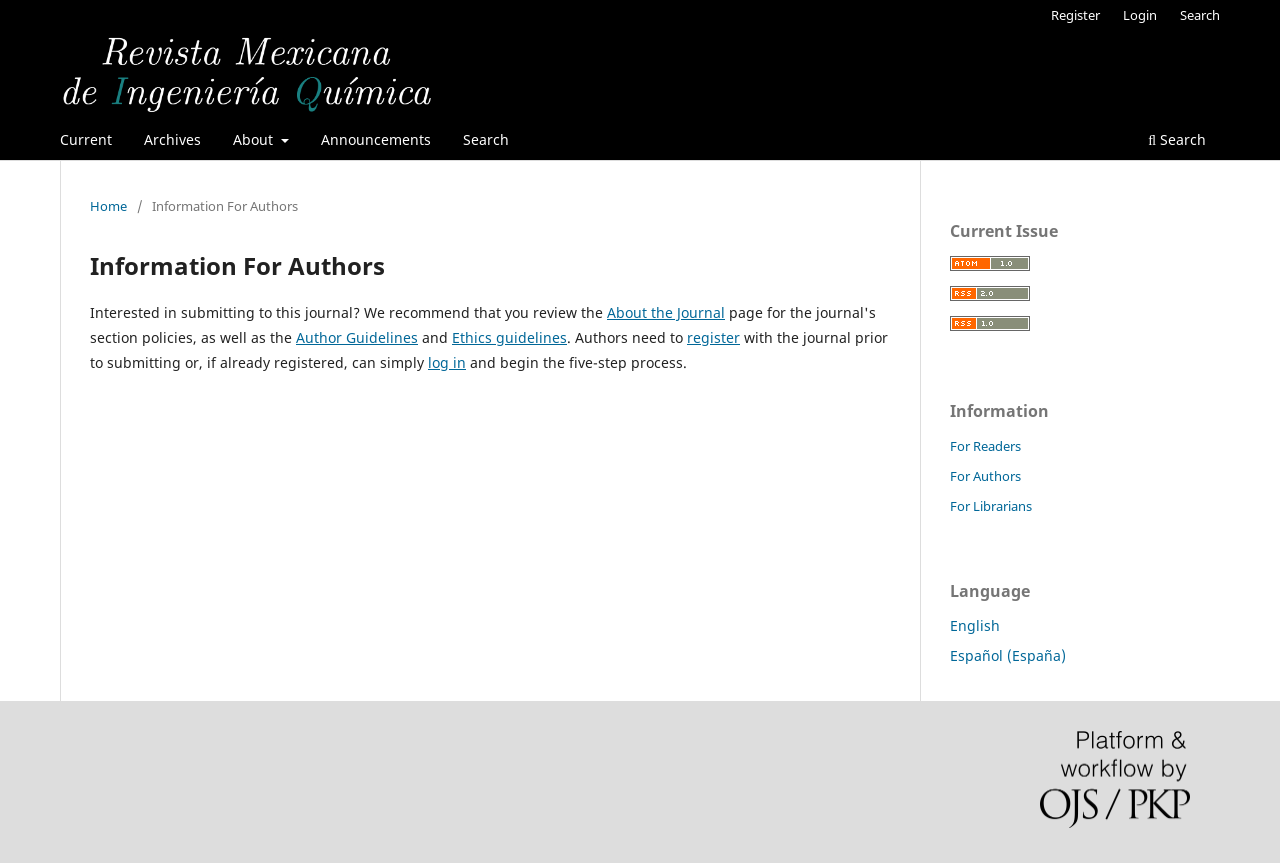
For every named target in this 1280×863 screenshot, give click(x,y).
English (975, 625)
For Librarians (991, 506)
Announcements (376, 139)
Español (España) (1008, 655)
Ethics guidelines (509, 337)
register (713, 337)
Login (1140, 15)
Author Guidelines (357, 337)
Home (108, 206)
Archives (172, 139)
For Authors (985, 476)
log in (447, 362)
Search (486, 139)
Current (86, 139)
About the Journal (666, 312)
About (255, 139)
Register (1075, 15)
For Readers (985, 446)
